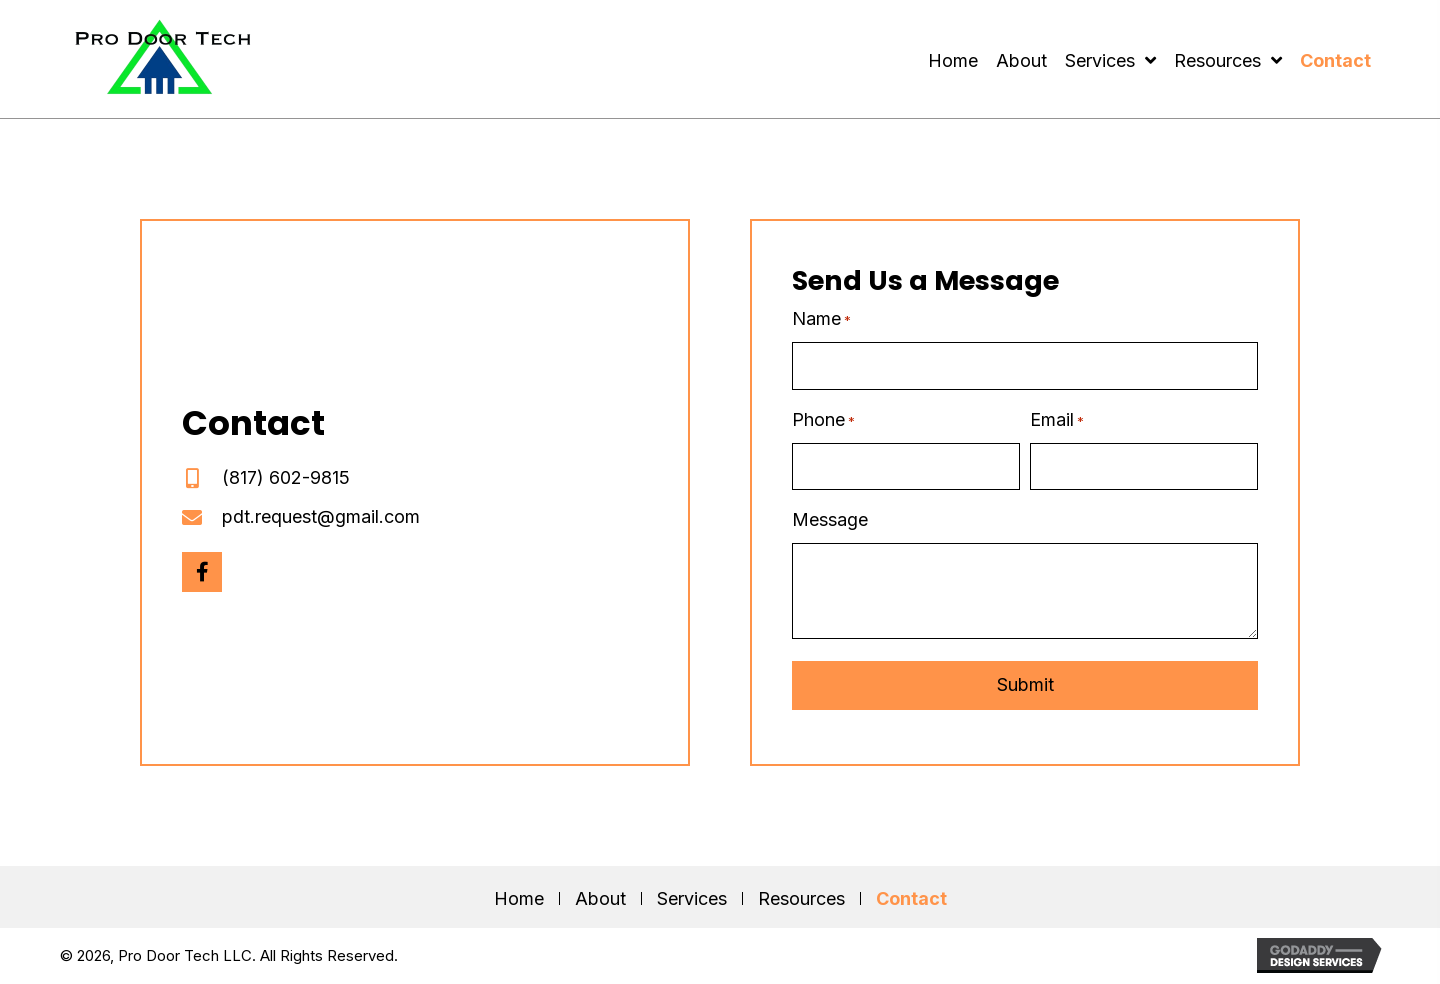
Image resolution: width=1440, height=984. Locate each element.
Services (692, 898)
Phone (823, 420)
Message (830, 519)
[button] (202, 572)
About (600, 898)
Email (1057, 420)
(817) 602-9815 (286, 477)
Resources (801, 898)
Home (519, 898)
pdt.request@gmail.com (321, 516)
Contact (911, 898)
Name (821, 319)
